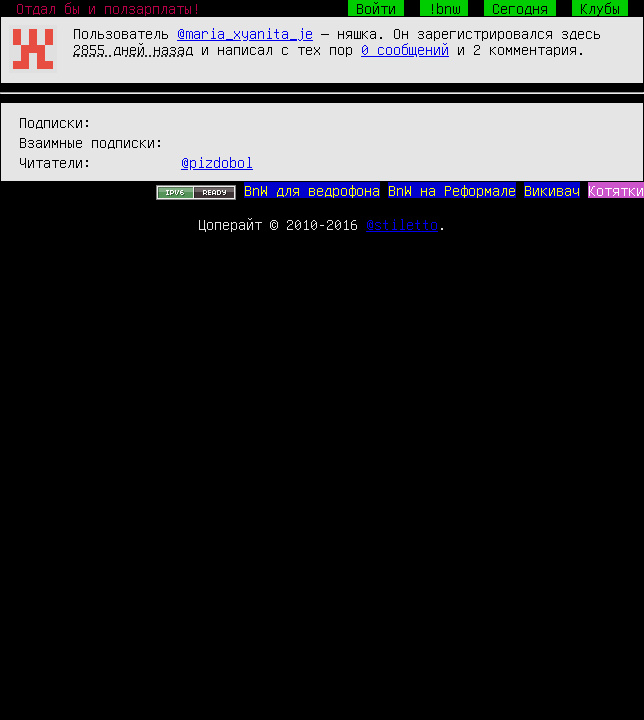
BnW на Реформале (452, 190)
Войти (376, 8)
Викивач (552, 190)
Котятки (616, 190)
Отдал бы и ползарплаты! (108, 8)
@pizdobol (217, 162)
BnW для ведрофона (312, 190)
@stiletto (402, 224)
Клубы (600, 8)
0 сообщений (405, 49)
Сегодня (520, 8)
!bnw (444, 8)
